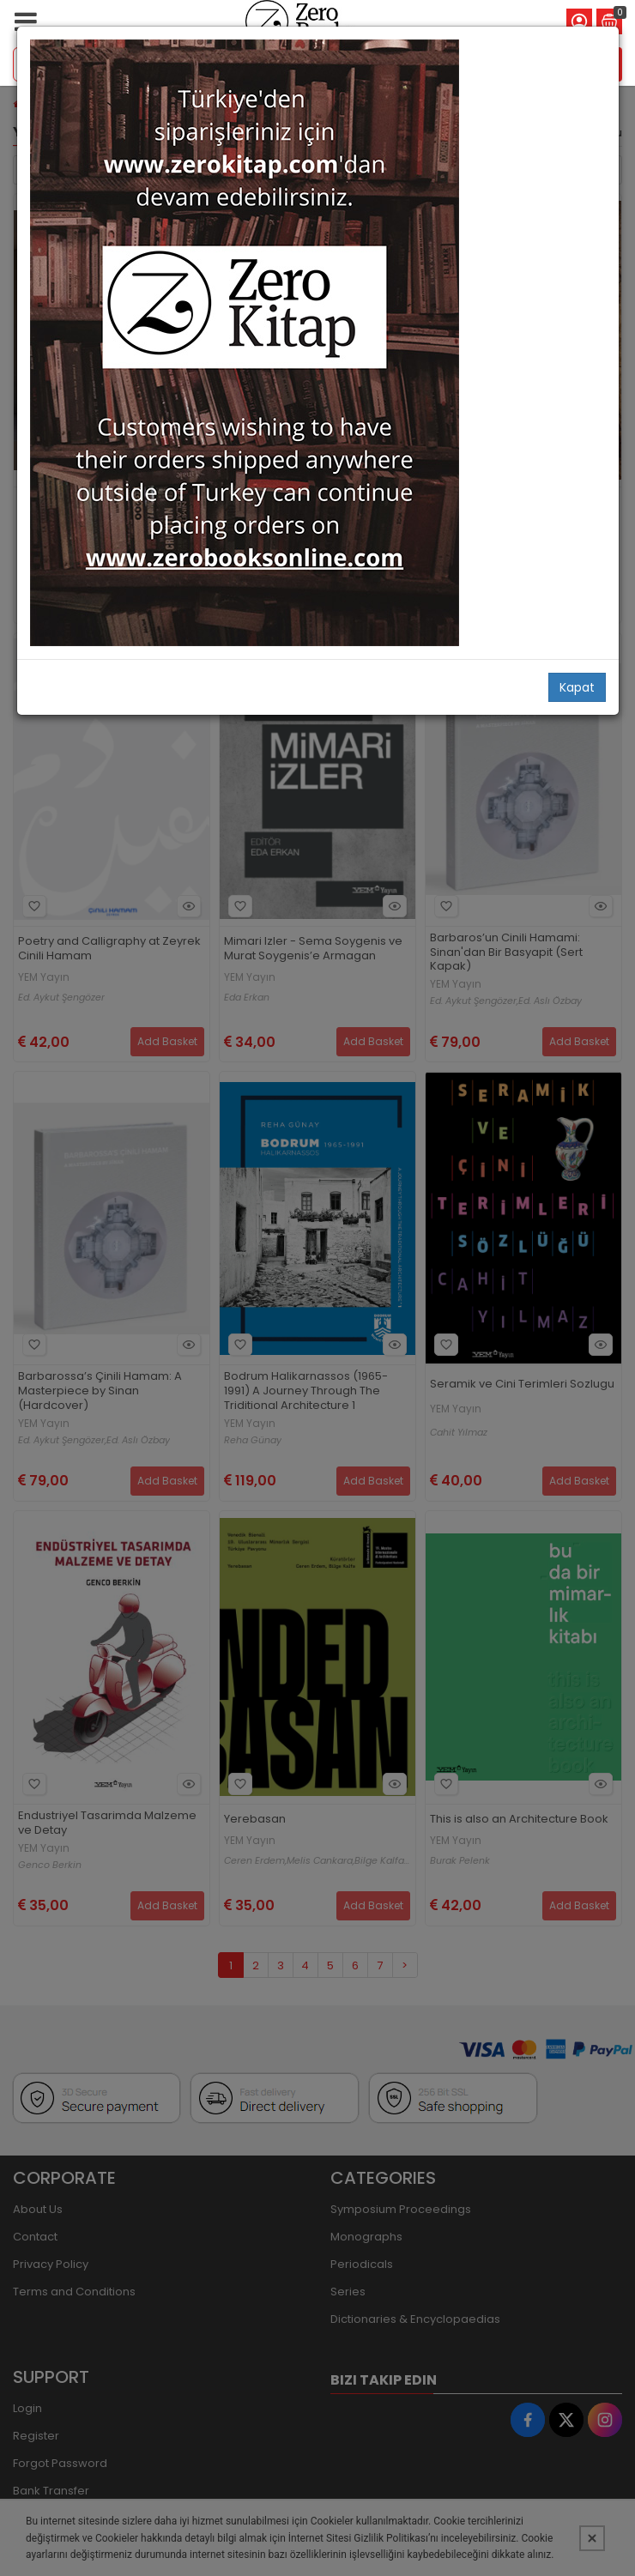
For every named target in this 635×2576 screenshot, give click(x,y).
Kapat (577, 687)
